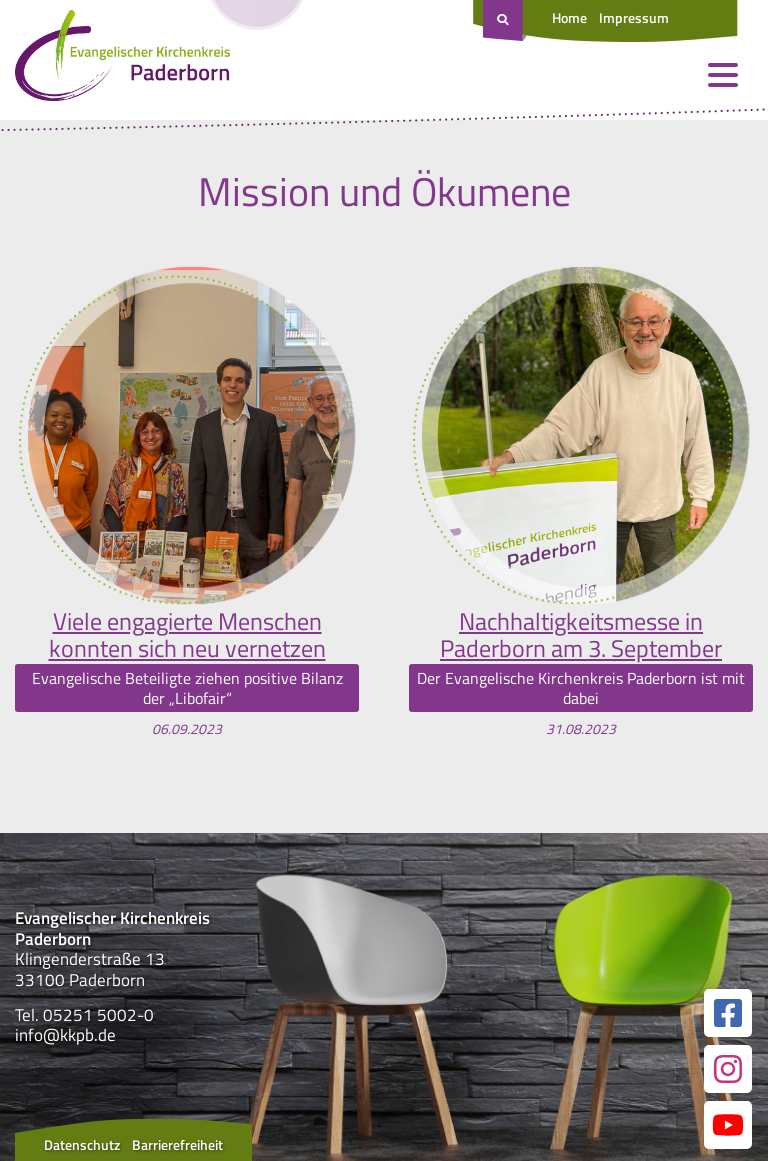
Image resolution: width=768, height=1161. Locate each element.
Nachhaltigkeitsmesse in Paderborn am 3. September (581, 634)
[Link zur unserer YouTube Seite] (728, 1125)
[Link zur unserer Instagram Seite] (728, 1069)
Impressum (634, 17)
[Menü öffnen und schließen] (723, 75)
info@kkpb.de (65, 1035)
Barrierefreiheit (177, 1144)
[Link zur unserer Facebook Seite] (728, 1013)
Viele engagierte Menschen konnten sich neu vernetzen (187, 634)
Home (569, 17)
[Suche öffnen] (505, 21)
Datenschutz (82, 1144)
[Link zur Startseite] (122, 60)
